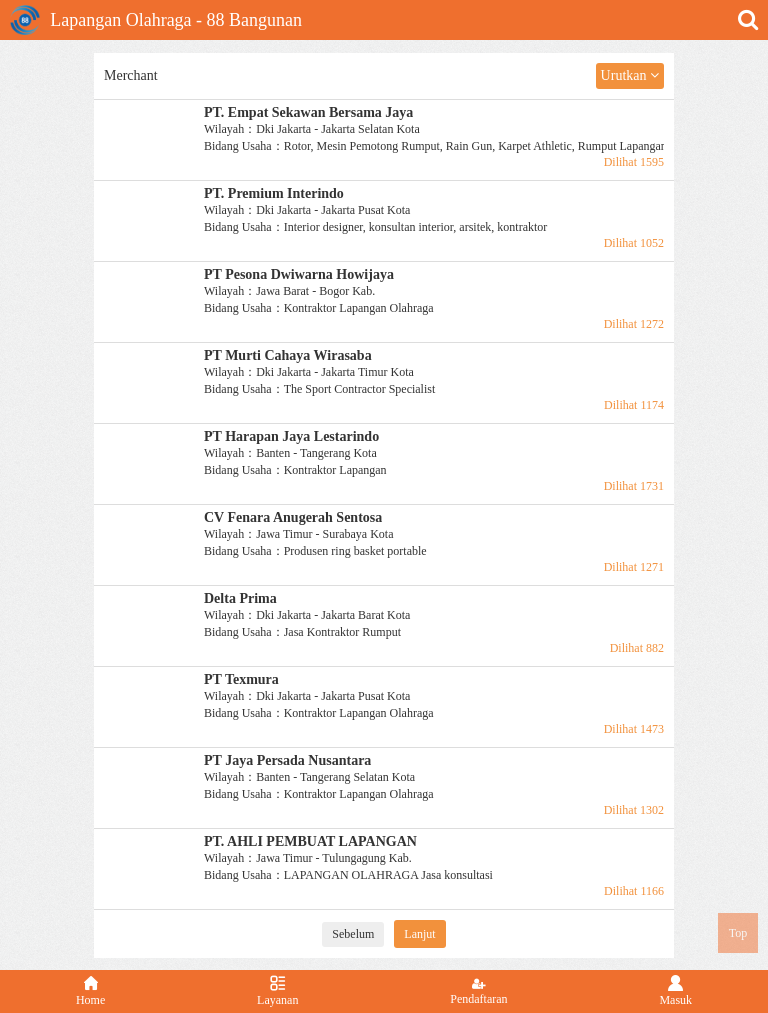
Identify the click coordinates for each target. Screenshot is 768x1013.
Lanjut (419, 934)
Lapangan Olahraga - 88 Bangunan (156, 20)
